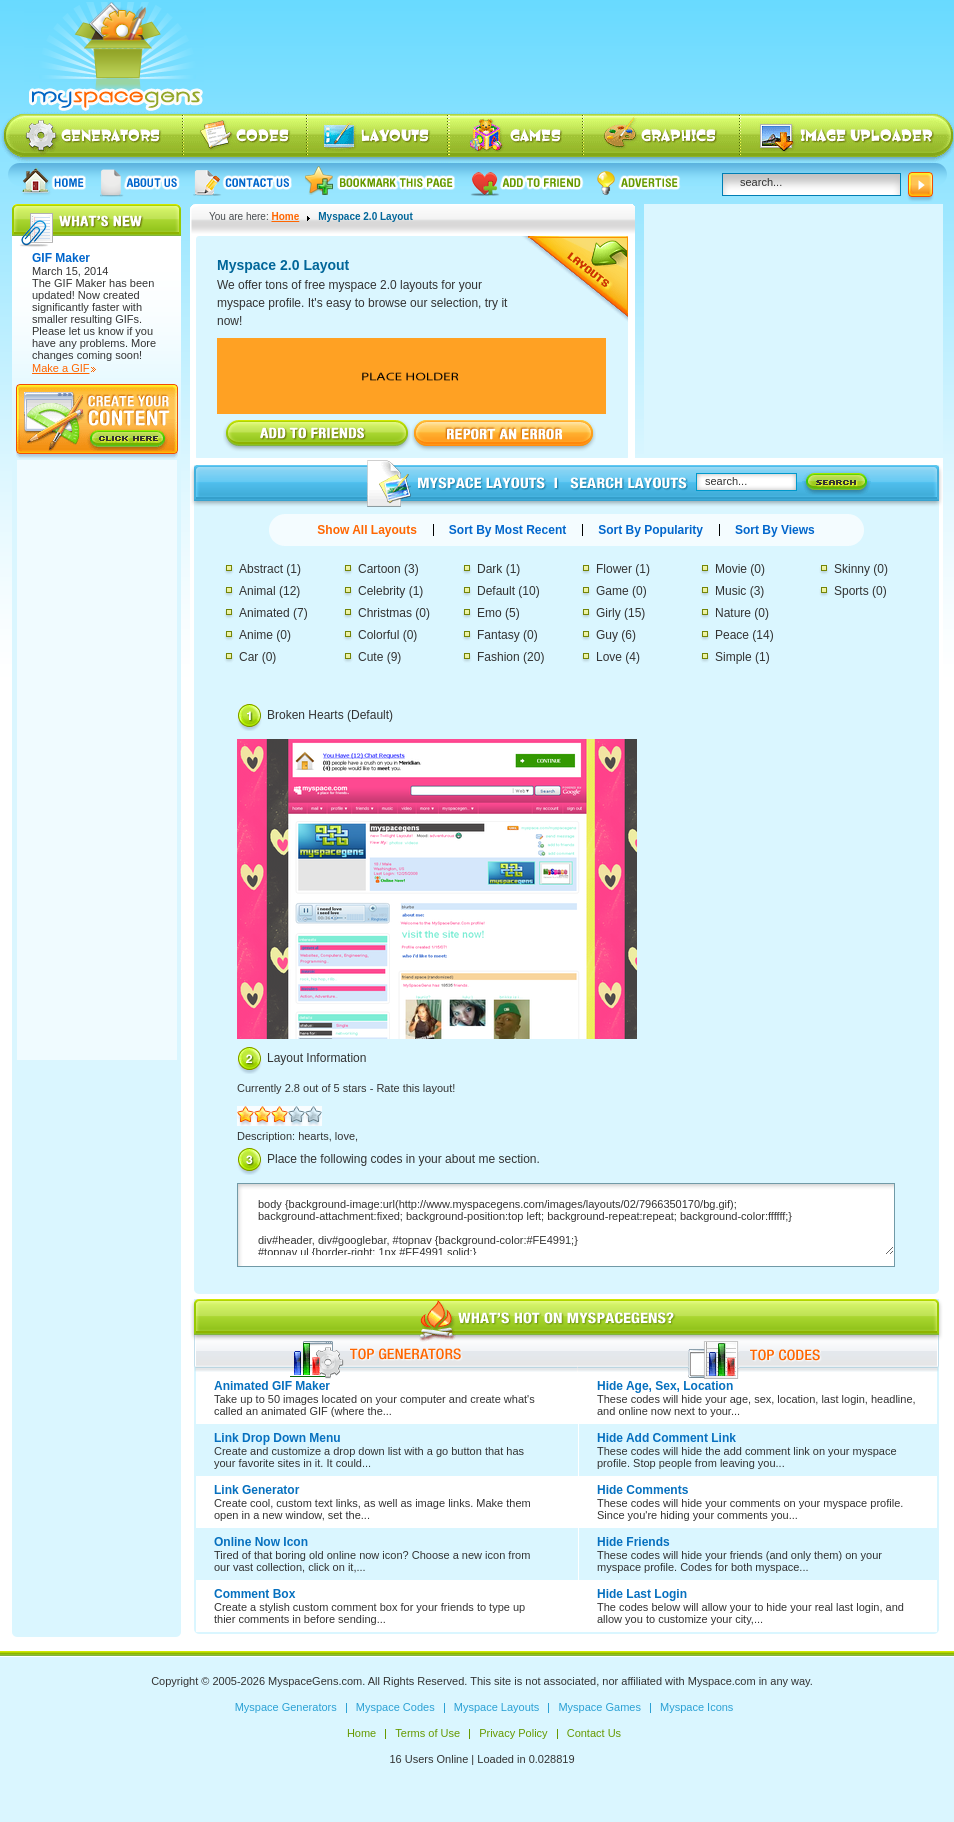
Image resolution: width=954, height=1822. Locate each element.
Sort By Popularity (650, 530)
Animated (264, 613)
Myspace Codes (246, 137)
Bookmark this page (380, 181)
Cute (370, 657)
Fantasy (498, 635)
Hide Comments (642, 1490)
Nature (733, 613)
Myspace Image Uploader (847, 137)
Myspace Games (516, 137)
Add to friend (526, 181)
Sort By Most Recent (507, 530)
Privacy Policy (513, 1733)
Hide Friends (633, 1542)
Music (730, 591)
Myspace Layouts (378, 137)
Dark (489, 569)
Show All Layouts (367, 530)
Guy (607, 635)
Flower (614, 569)
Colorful (378, 635)
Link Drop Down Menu (277, 1438)
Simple (733, 657)
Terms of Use (427, 1733)
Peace (732, 635)
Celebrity (381, 591)
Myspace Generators (92, 137)
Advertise (639, 181)
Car (248, 657)
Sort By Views (775, 530)
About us (140, 181)
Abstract (261, 569)
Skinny (852, 569)
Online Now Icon (261, 1542)
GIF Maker (80, 283)
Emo (489, 613)
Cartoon (379, 569)
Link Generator (256, 1490)
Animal (257, 591)
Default (496, 591)
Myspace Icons (661, 137)
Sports (851, 591)
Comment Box (254, 1594)
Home (54, 181)
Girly (608, 613)
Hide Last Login (642, 1594)
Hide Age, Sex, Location (665, 1386)
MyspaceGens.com (315, 1681)
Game (612, 591)
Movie (731, 569)
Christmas (385, 613)
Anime (256, 635)
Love (609, 657)
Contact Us (242, 181)
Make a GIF (60, 368)
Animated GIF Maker (272, 1386)
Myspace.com (722, 1681)
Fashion (498, 657)
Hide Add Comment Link (666, 1438)
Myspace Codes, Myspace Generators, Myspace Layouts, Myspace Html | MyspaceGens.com (114, 57)
